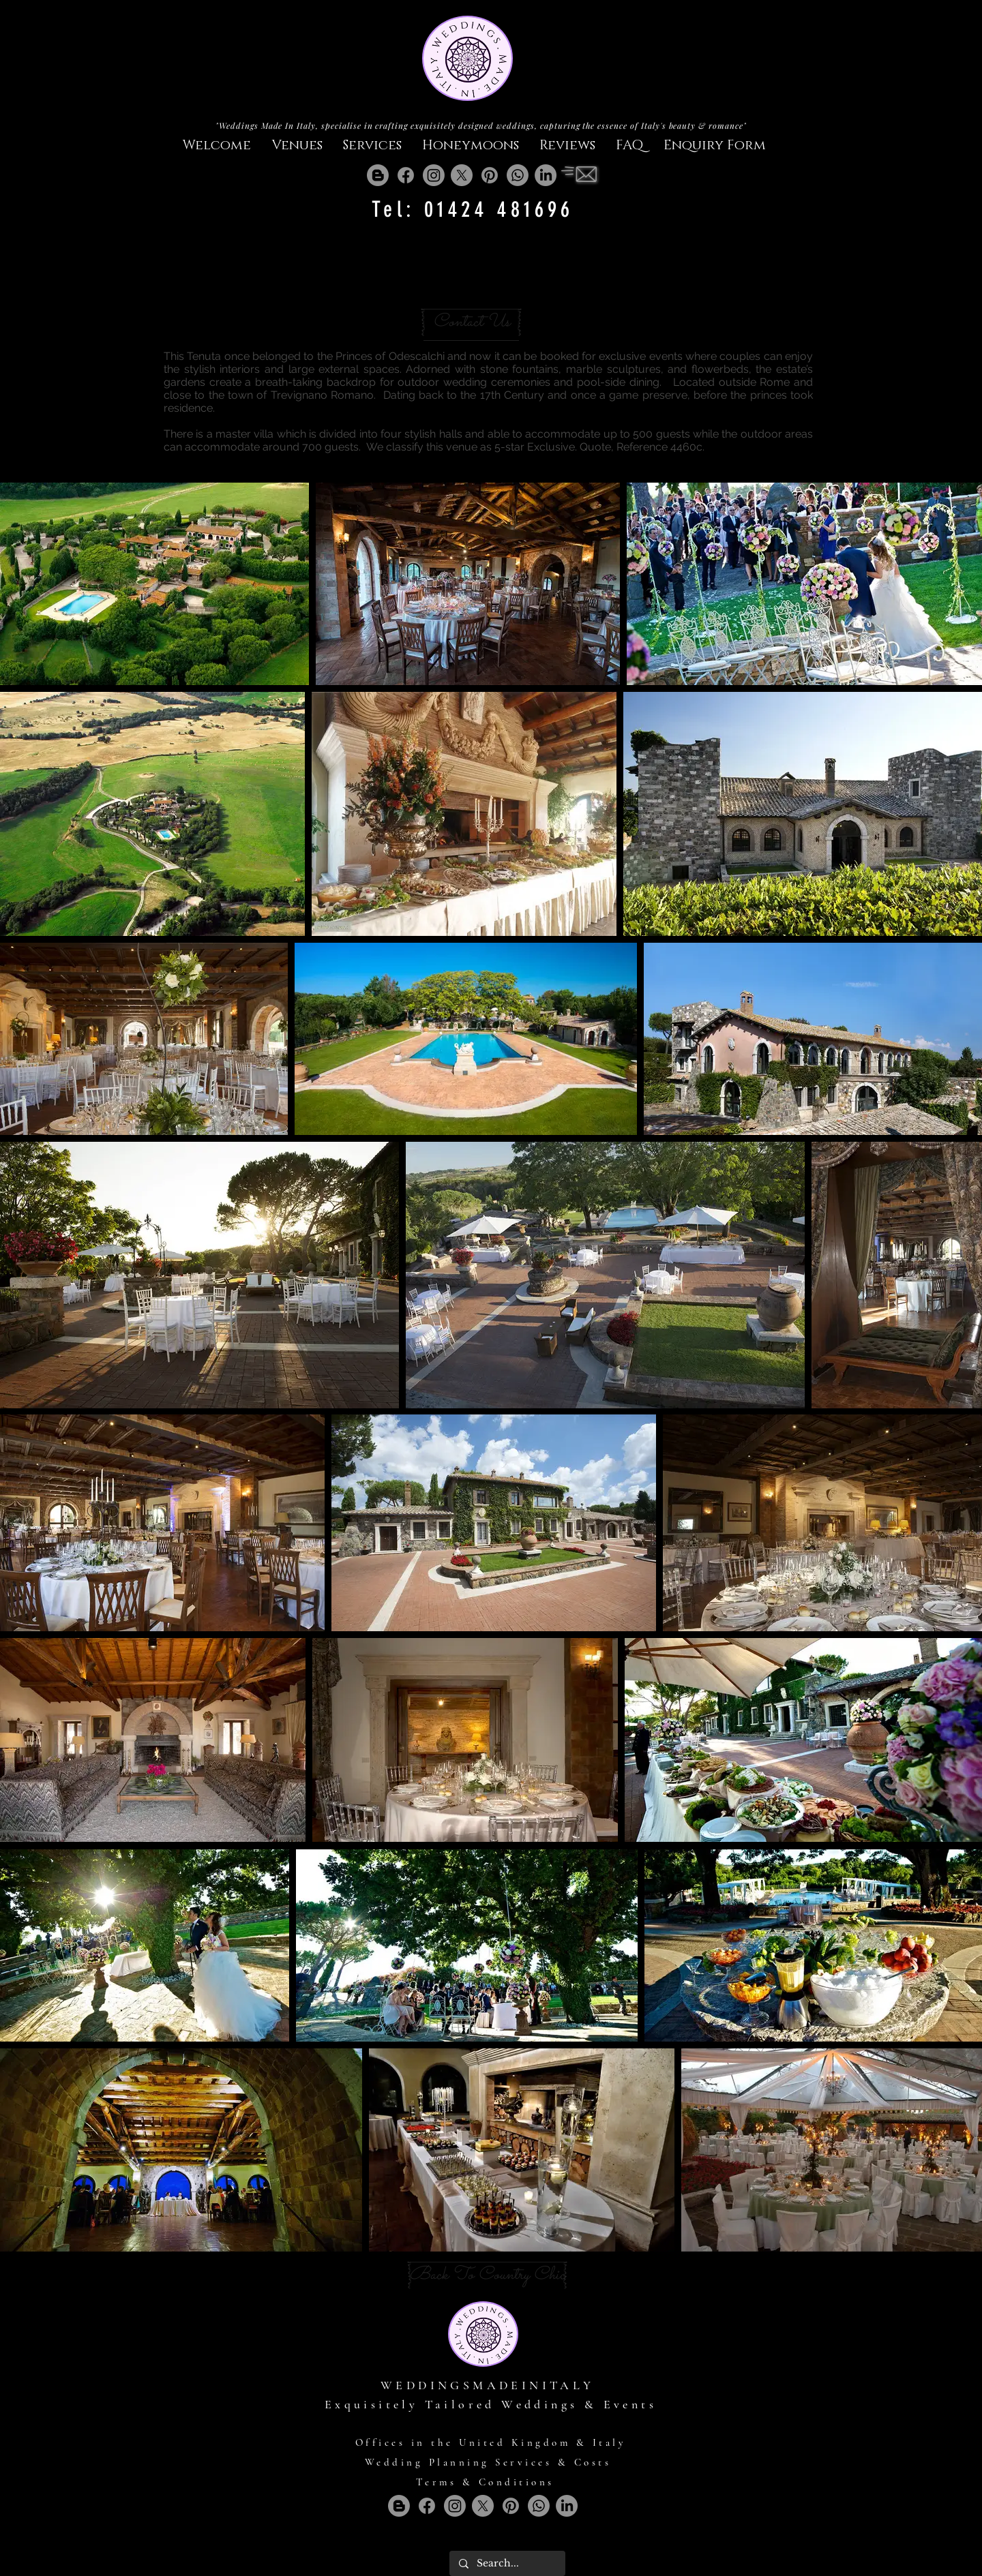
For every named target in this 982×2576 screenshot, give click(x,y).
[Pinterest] (490, 175)
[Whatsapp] (518, 175)
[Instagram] (434, 175)
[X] (462, 175)
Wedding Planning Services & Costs (488, 2462)
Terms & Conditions (485, 2482)
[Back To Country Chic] (487, 2275)
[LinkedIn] (545, 175)
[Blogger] (378, 175)
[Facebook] (406, 175)
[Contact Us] (471, 322)
